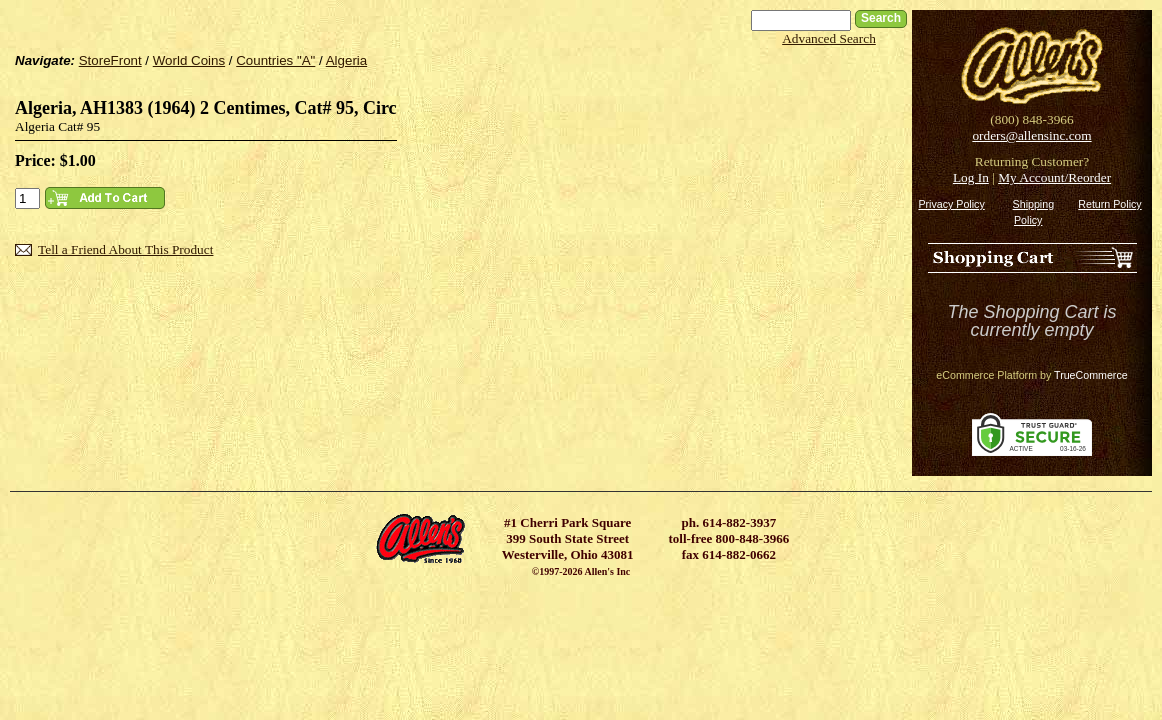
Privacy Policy (951, 204)
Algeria (347, 60)
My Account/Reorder (1054, 177)
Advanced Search (829, 38)
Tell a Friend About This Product (125, 249)
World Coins (189, 60)
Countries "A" (275, 60)
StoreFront (110, 60)
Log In (971, 177)
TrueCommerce (1091, 375)
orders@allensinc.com (1031, 135)
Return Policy (1109, 204)
